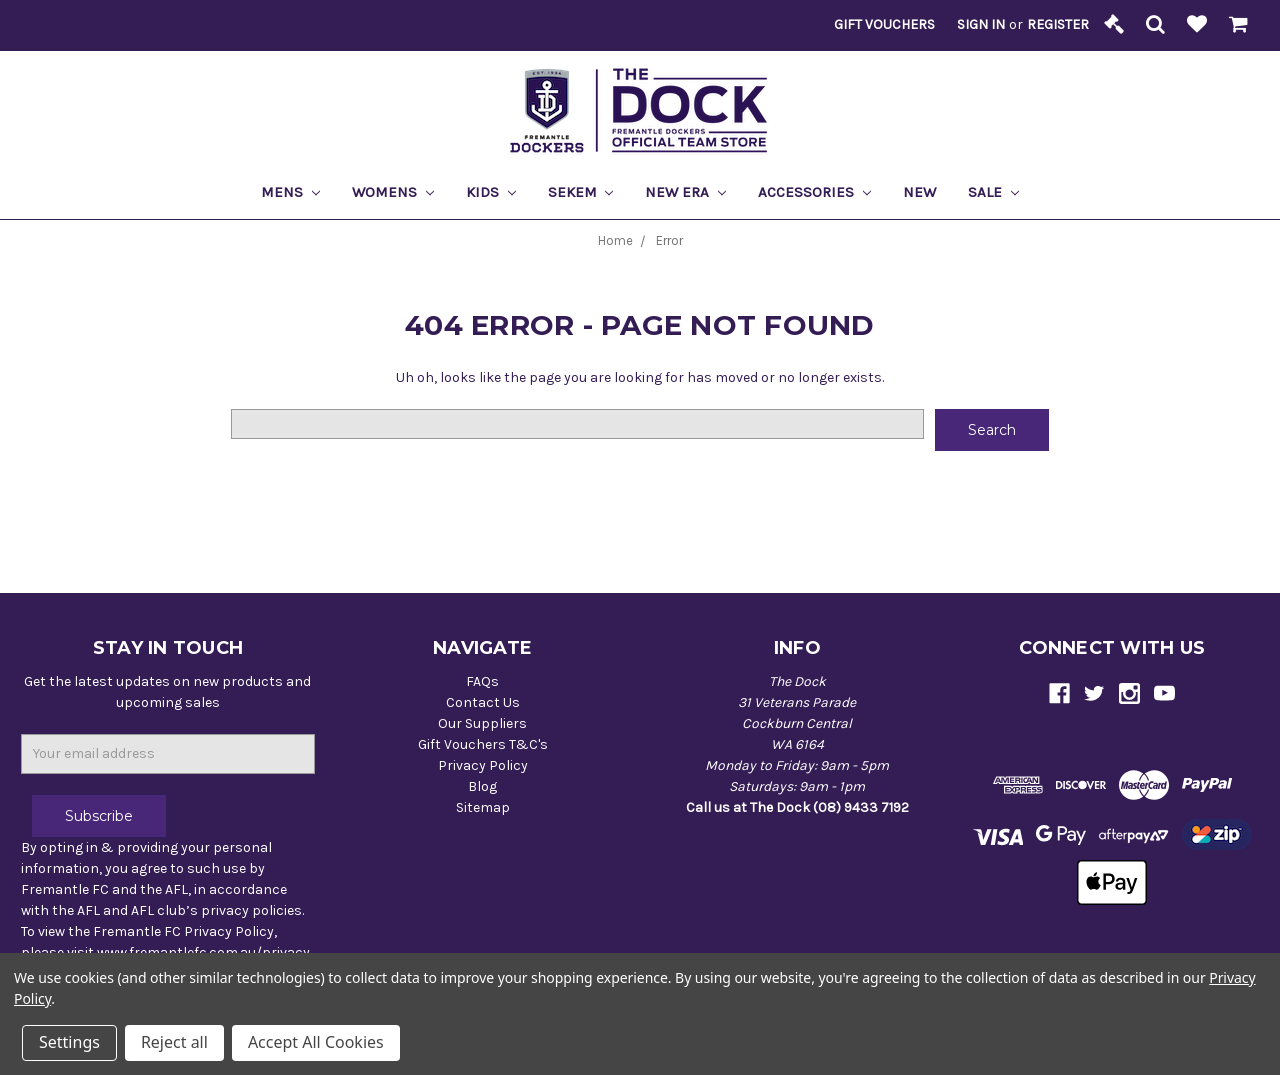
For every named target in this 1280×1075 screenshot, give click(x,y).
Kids (491, 192)
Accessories (814, 192)
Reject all (174, 1042)
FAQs (482, 681)
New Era (685, 192)
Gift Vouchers (884, 24)
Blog (482, 786)
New (919, 192)
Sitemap (483, 807)
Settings (69, 1042)
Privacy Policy (483, 765)
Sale (993, 192)
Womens (393, 192)
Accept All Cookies (316, 1042)
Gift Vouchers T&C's (483, 744)
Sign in (981, 24)
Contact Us (483, 702)
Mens (290, 192)
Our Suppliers (482, 723)
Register (1058, 24)
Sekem (581, 192)
